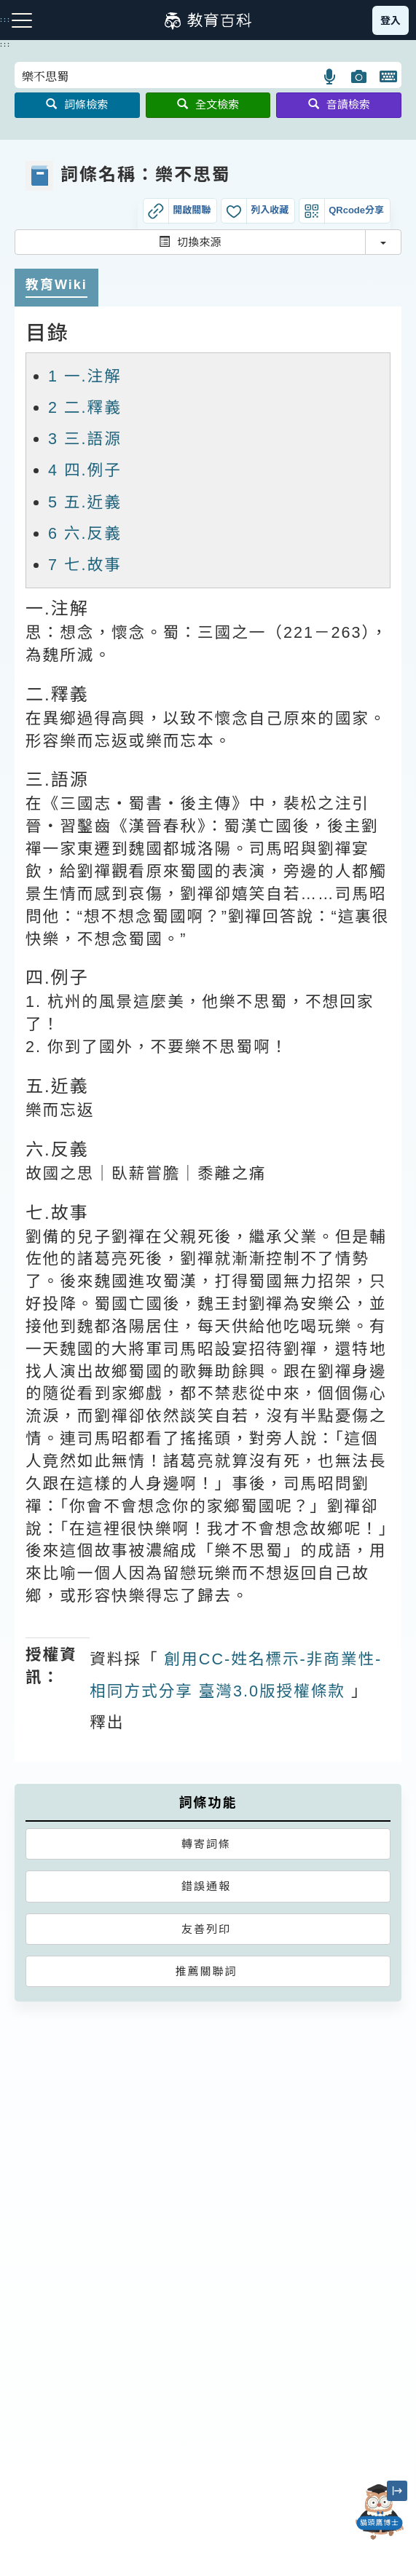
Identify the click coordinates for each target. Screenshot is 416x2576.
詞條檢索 (77, 104)
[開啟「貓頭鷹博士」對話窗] (379, 2512)
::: (5, 44)
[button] (330, 76)
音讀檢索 (339, 104)
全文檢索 (208, 104)
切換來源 (190, 242)
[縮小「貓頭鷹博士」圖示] (397, 2491)
